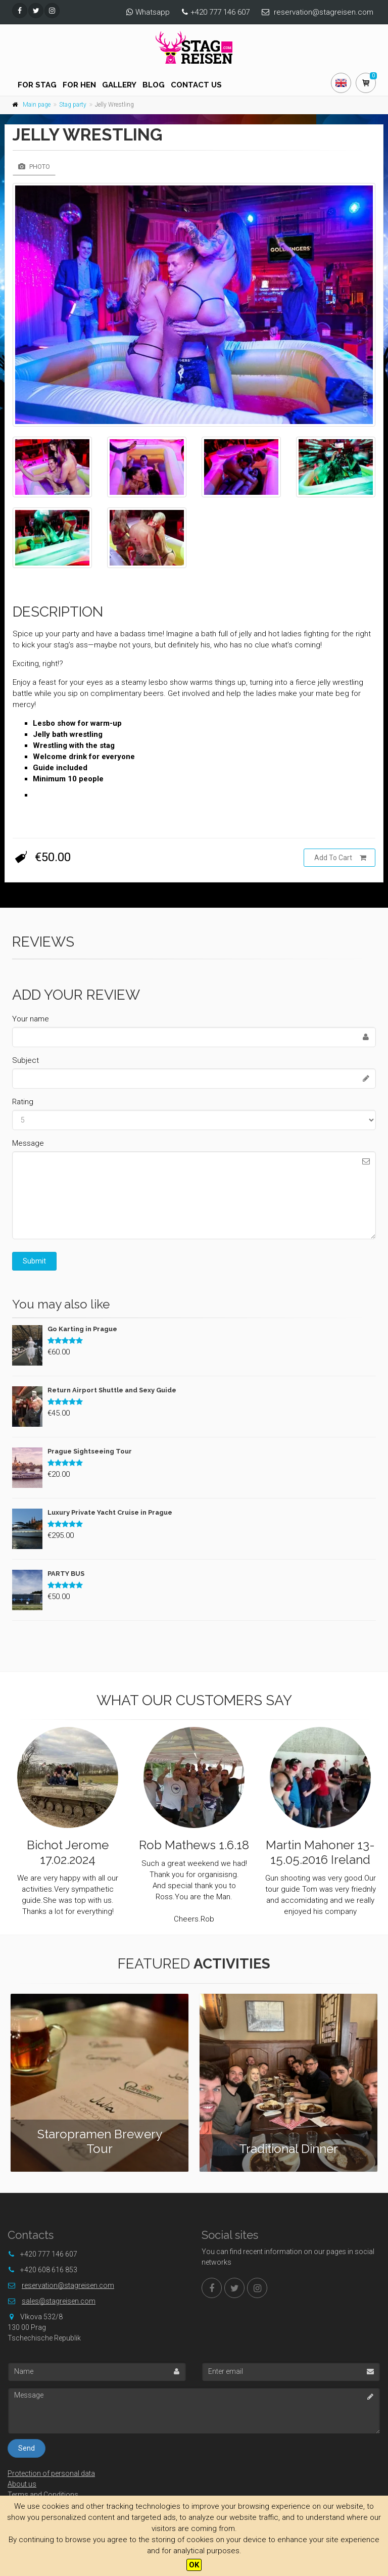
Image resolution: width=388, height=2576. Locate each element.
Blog (153, 84)
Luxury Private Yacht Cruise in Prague (109, 1512)
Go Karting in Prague (82, 1329)
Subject (25, 1060)
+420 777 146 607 (220, 12)
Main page (37, 104)
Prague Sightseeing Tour (89, 1451)
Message (28, 1143)
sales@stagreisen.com (58, 2301)
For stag (37, 84)
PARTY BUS (65, 1573)
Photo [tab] (34, 166)
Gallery (119, 84)
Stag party (72, 104)
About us (22, 2484)
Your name (30, 1018)
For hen (79, 84)
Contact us (196, 84)
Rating (22, 1101)
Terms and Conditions (43, 2495)
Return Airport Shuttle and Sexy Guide (111, 1390)
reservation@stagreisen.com (323, 12)
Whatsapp (152, 12)
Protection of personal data (51, 2473)
